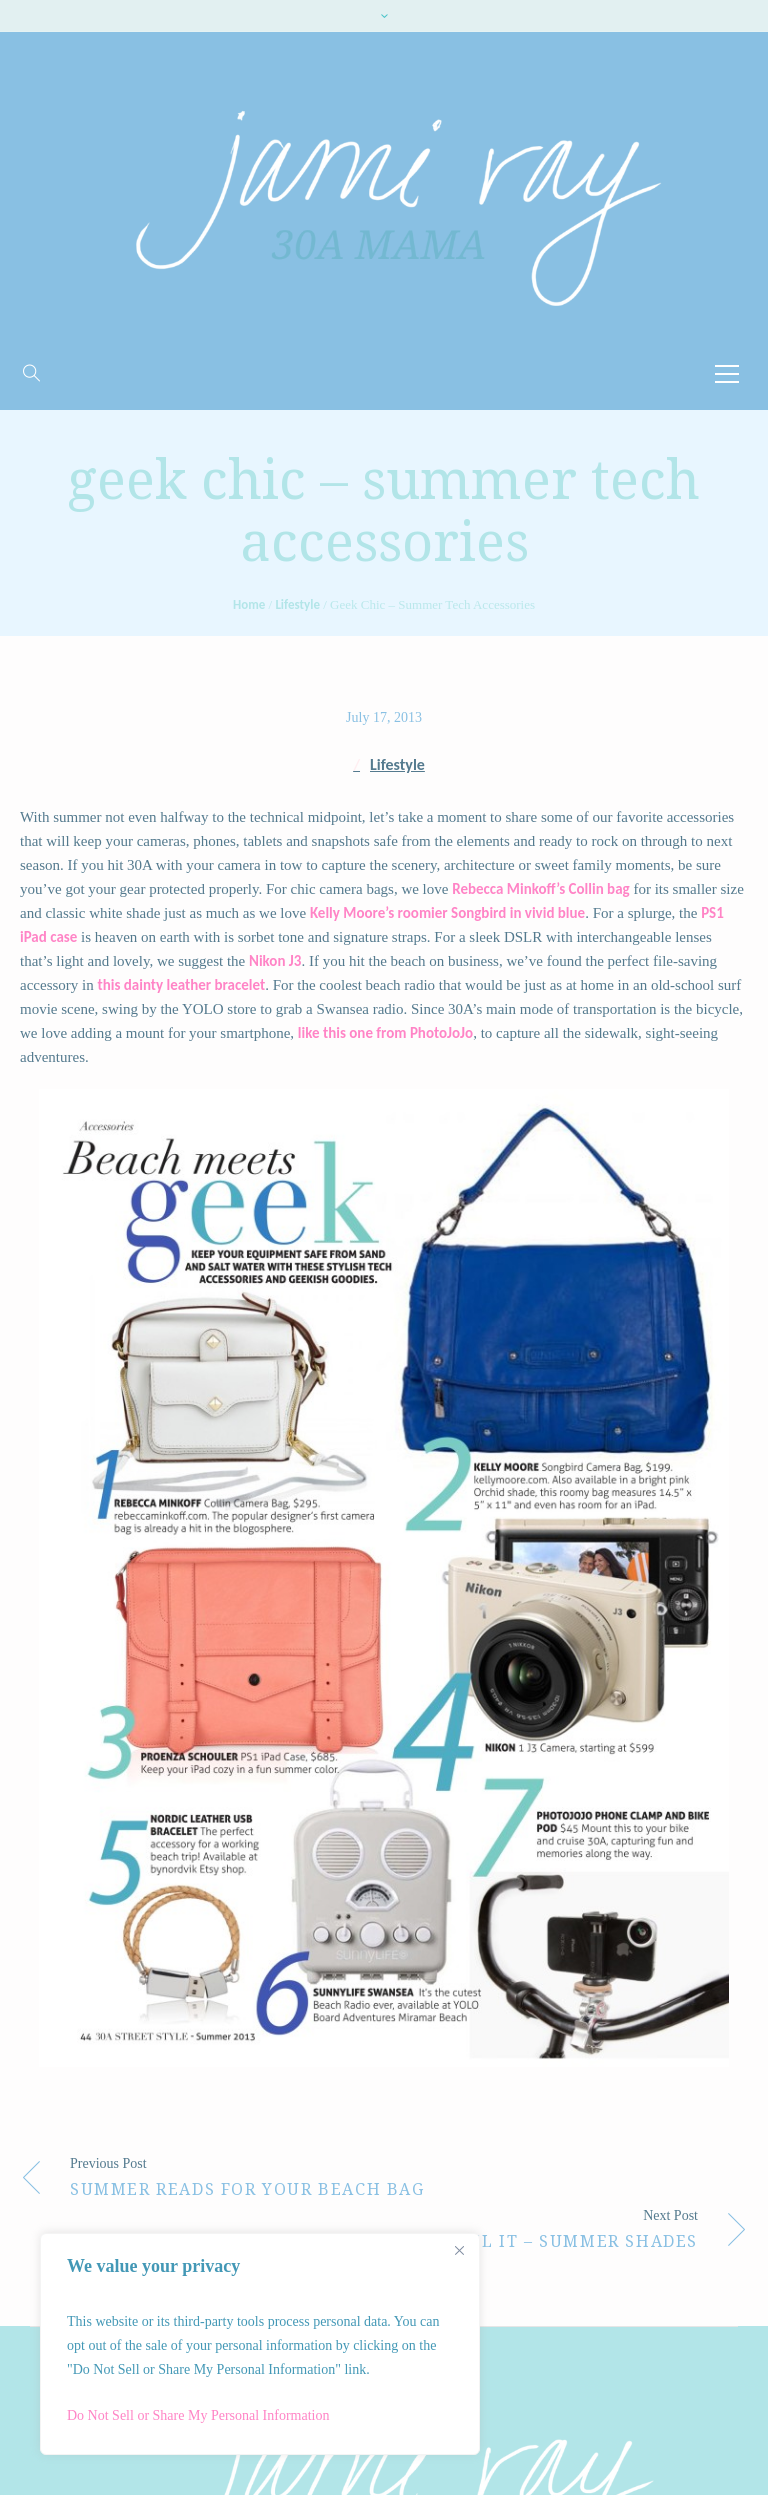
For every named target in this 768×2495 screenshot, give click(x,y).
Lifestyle (297, 604)
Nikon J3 (275, 961)
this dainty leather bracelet (181, 985)
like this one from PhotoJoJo (385, 1033)
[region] (260, 2344)
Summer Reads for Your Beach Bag (247, 2189)
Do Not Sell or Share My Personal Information (198, 2415)
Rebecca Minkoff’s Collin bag (540, 889)
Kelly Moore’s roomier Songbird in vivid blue (447, 913)
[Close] (459, 2250)
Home (249, 604)
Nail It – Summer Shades (572, 2241)
